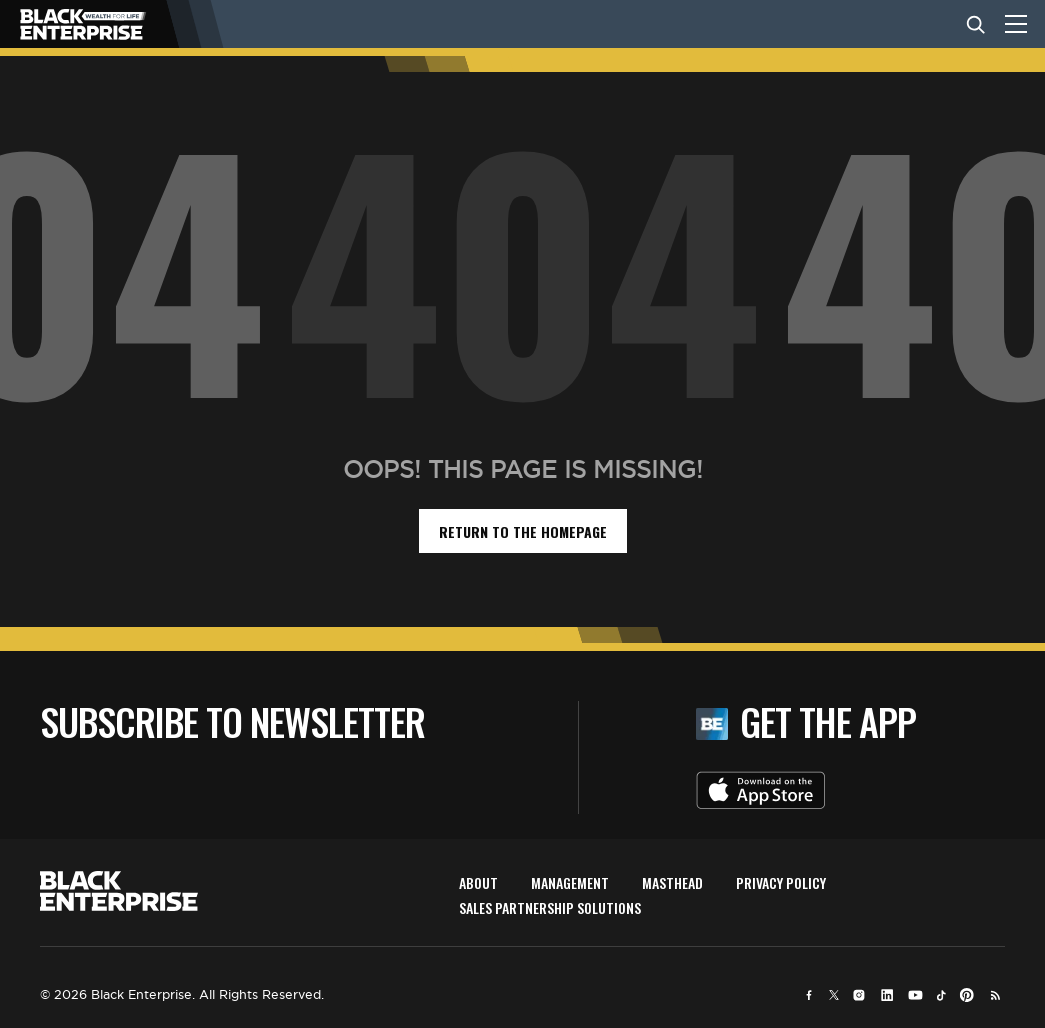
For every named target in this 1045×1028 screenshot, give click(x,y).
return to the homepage (523, 531)
